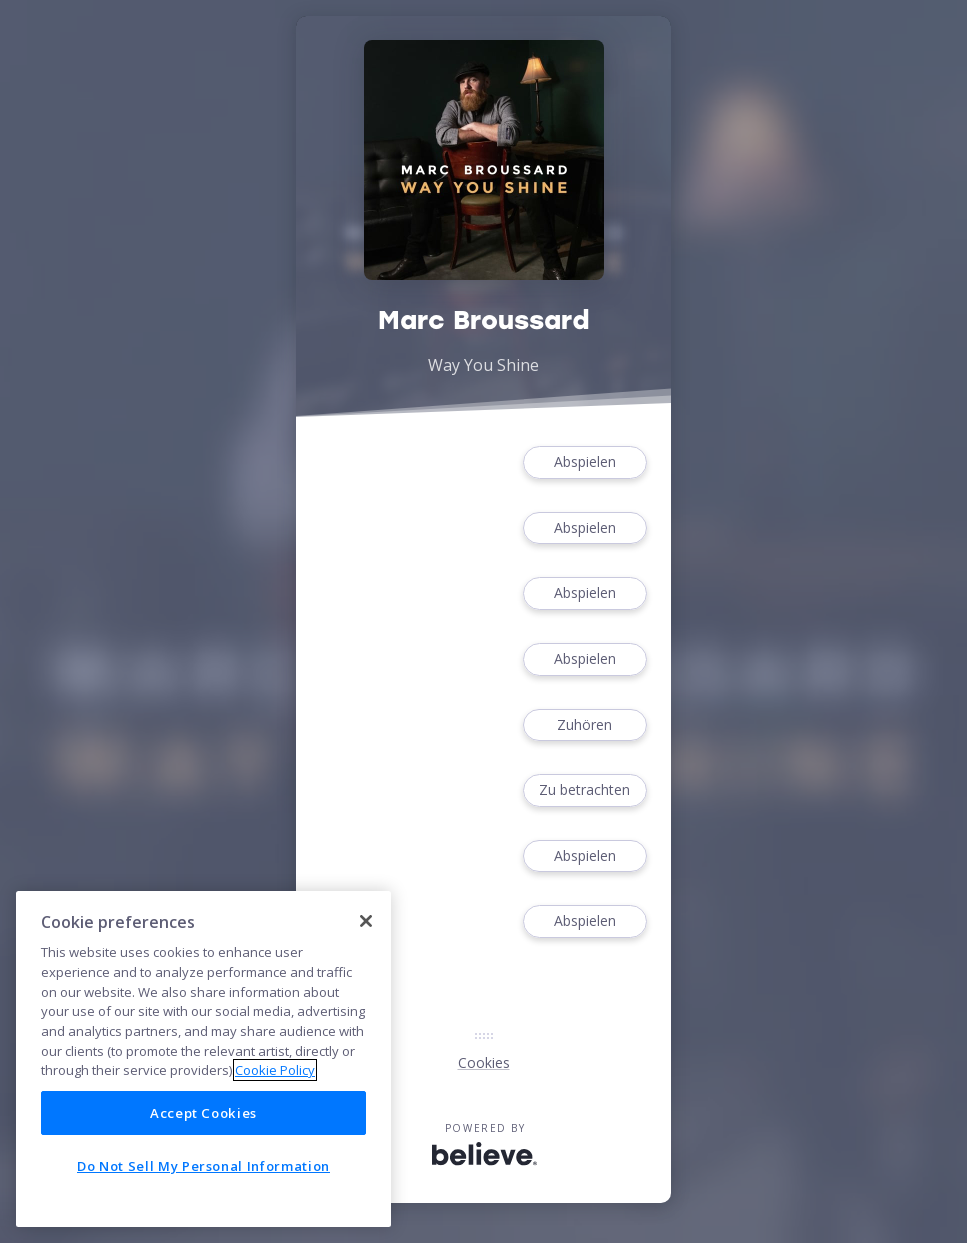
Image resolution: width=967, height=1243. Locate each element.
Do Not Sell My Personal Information (203, 1166)
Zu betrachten (585, 790)
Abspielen (585, 462)
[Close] (366, 921)
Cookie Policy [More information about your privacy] (275, 1070)
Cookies (484, 1062)
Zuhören (585, 725)
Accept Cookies (203, 1113)
